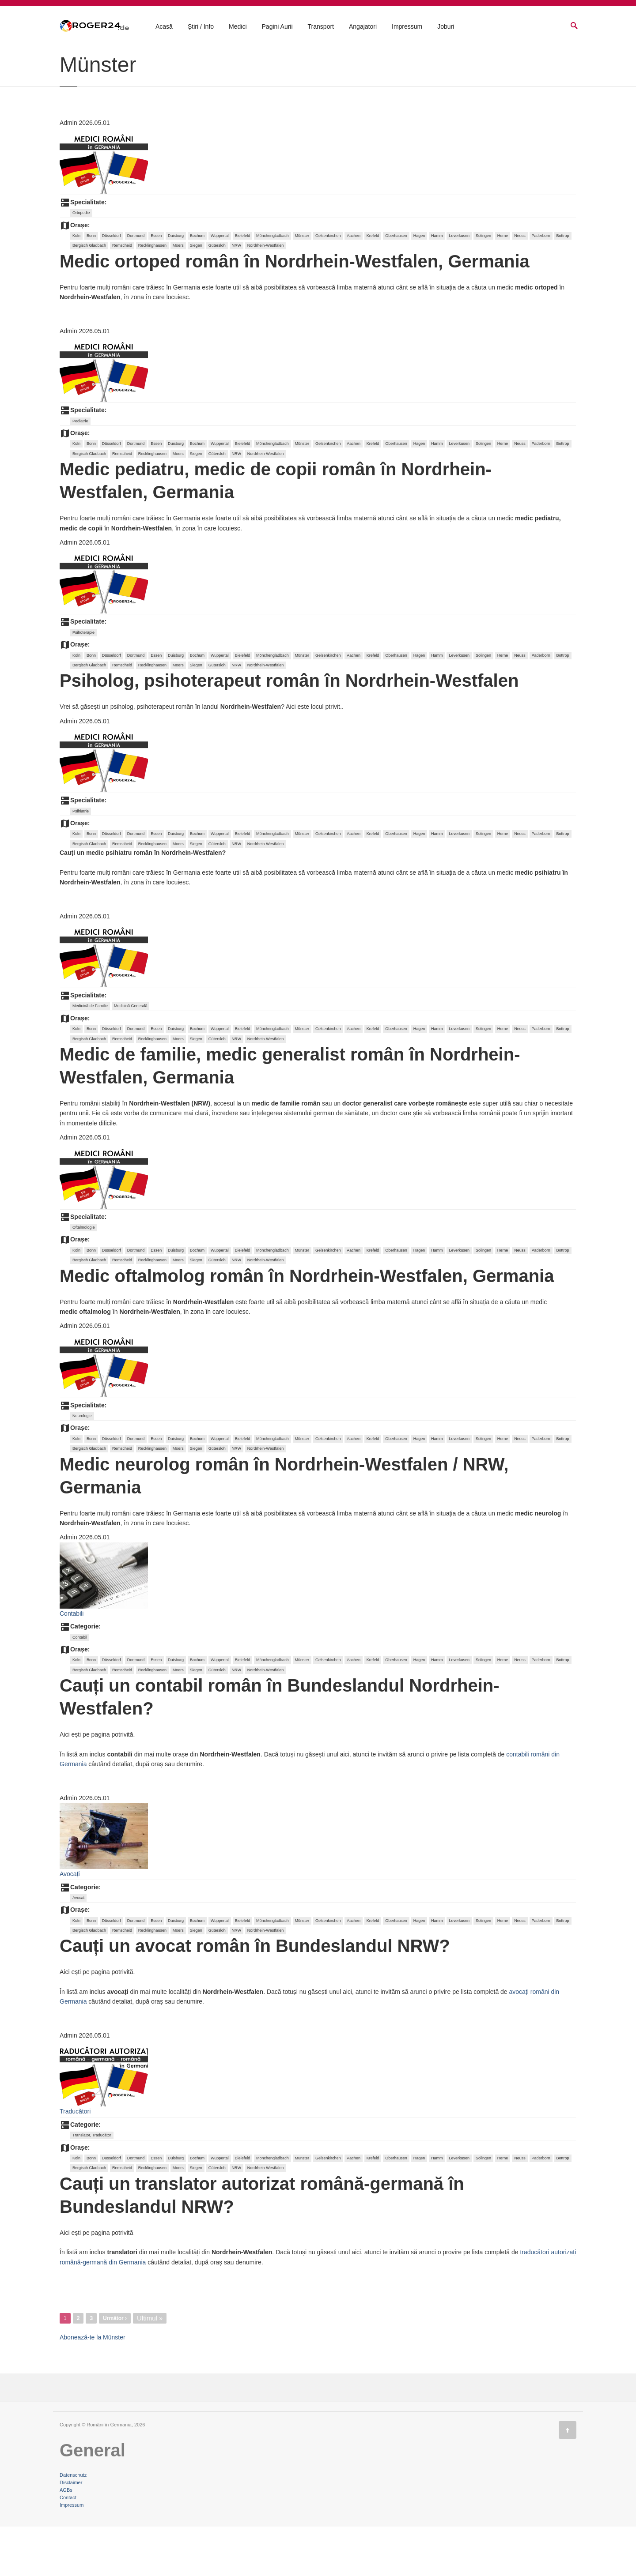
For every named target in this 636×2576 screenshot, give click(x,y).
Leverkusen (459, 285)
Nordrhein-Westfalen (265, 295)
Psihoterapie (83, 682)
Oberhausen (396, 285)
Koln (76, 285)
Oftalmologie (83, 1277)
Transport (321, 26)
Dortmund (136, 285)
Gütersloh (217, 295)
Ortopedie (81, 262)
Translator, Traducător (91, 2184)
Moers (178, 295)
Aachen (353, 285)
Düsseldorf (111, 285)
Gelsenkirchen (328, 285)
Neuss (520, 285)
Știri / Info (201, 26)
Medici (237, 26)
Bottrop (562, 285)
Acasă (164, 26)
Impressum (407, 26)
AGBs (66, 2539)
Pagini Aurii (277, 26)
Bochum (197, 285)
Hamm (437, 285)
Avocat (78, 1947)
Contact (68, 2547)
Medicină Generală (131, 1055)
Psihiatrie (80, 860)
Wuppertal (220, 285)
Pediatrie (80, 470)
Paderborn (541, 285)
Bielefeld (242, 285)
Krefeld (373, 285)
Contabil (79, 1687)
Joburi (445, 26)
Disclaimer (71, 2532)
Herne (502, 285)
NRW (236, 295)
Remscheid (122, 295)
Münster (302, 285)
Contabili (71, 1662)
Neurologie (82, 1465)
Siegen (196, 295)
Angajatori (363, 26)
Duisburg (176, 285)
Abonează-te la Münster (92, 2386)
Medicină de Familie (90, 1055)
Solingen (483, 285)
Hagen (419, 285)
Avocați (70, 1923)
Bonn (91, 285)
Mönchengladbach (272, 285)
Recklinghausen (152, 295)
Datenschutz (73, 2524)
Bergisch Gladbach (89, 295)
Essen (156, 285)
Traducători (75, 2160)
